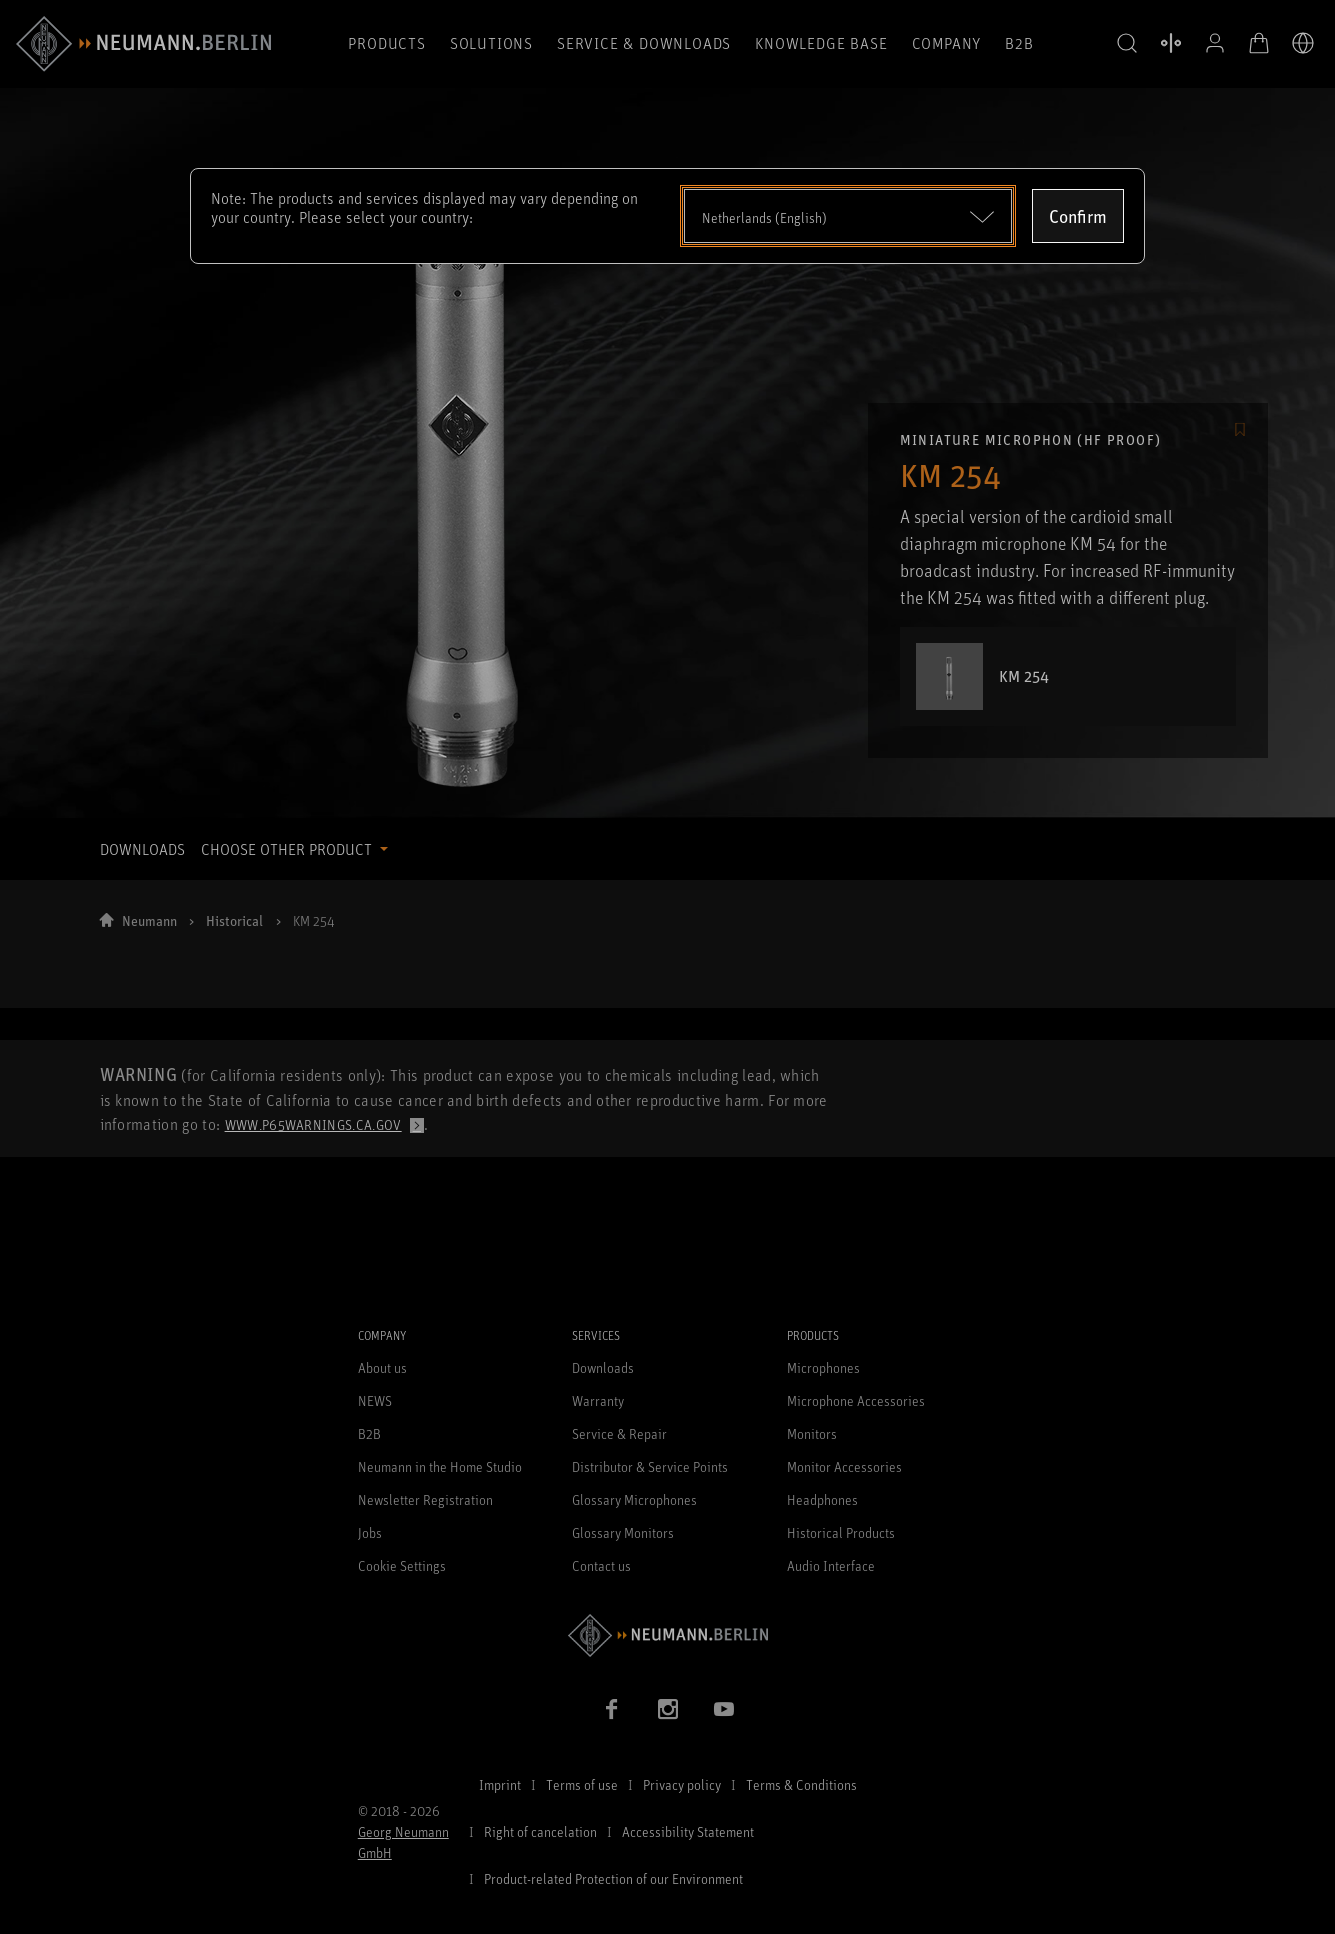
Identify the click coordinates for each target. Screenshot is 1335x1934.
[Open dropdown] (848, 216)
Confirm (1078, 216)
